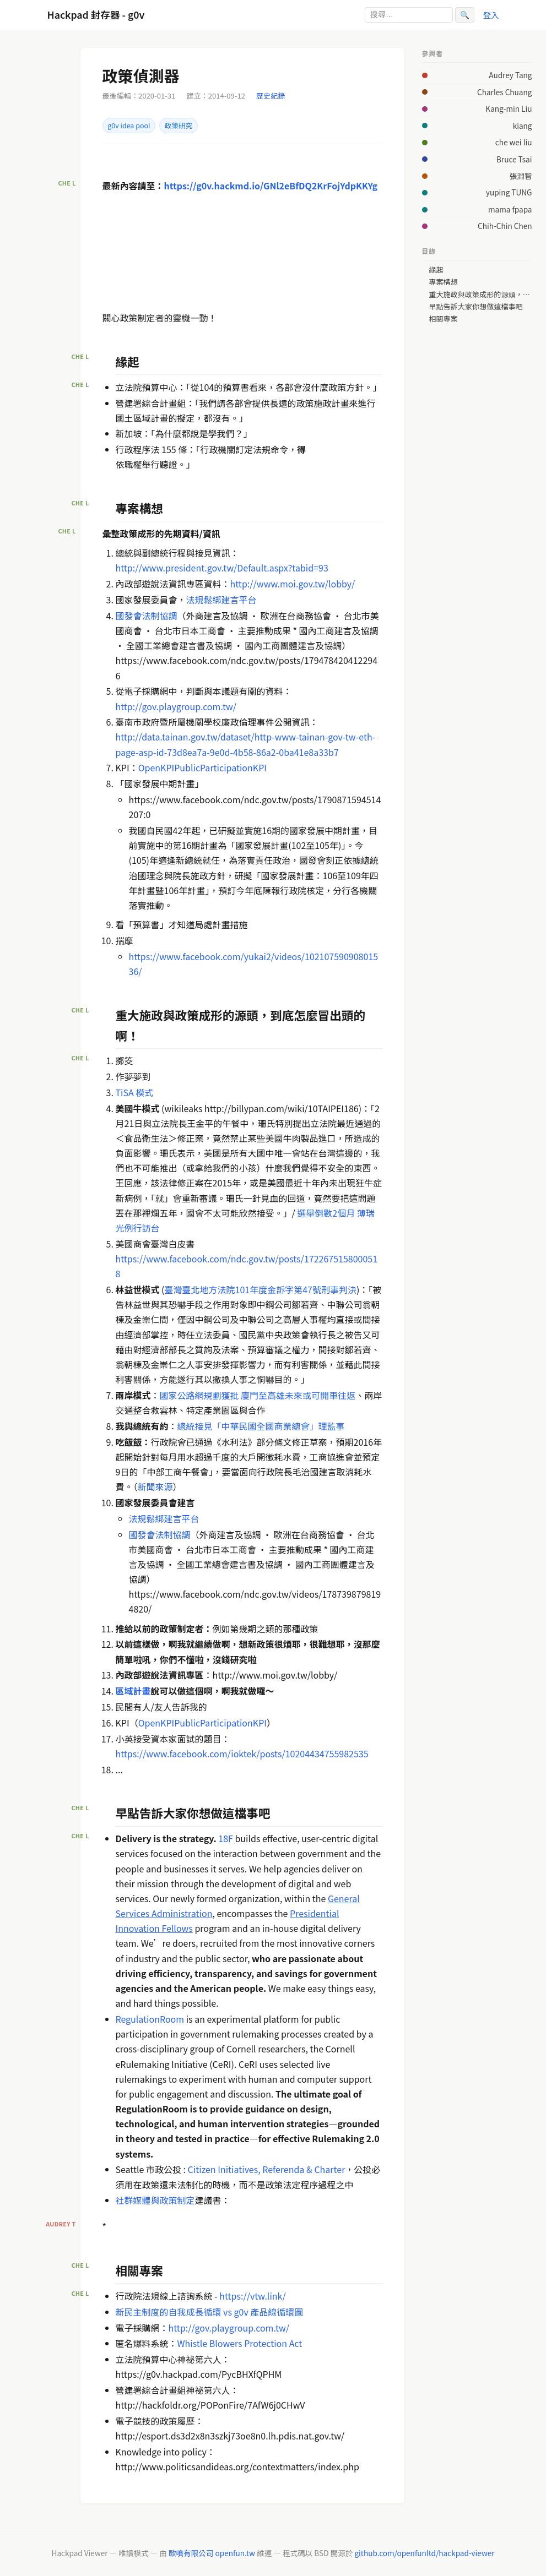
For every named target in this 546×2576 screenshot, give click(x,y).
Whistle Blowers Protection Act (239, 2343)
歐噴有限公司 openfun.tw (212, 2552)
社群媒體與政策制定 (155, 2200)
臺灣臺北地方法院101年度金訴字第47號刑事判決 (260, 1289)
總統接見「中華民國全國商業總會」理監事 (261, 1426)
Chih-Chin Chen (505, 225)
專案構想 (443, 282)
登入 (491, 14)
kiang (522, 125)
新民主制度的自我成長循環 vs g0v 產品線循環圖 (210, 2311)
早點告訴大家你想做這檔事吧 (475, 307)
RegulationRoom (150, 2018)
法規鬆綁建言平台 (221, 599)
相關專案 (443, 319)
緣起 (436, 270)
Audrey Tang (510, 74)
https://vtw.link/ (252, 2295)
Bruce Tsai (514, 159)
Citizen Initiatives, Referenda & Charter (266, 2169)
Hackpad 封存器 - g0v (96, 14)
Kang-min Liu (508, 108)
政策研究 (178, 125)
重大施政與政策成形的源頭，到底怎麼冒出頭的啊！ (480, 294)
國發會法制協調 (146, 615)
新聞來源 (155, 1486)
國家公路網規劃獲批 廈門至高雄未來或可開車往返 (258, 1395)
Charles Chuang (504, 91)
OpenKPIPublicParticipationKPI (202, 767)
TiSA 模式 (135, 1092)
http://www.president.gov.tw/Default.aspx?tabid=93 (222, 567)
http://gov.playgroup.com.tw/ (176, 706)
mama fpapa (510, 209)
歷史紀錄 (270, 95)
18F (225, 1838)
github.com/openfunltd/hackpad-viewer (424, 2552)
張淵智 (521, 175)
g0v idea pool (128, 125)
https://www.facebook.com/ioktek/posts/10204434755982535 (242, 1753)
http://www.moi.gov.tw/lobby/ (292, 583)
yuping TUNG (509, 192)
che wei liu (513, 142)
